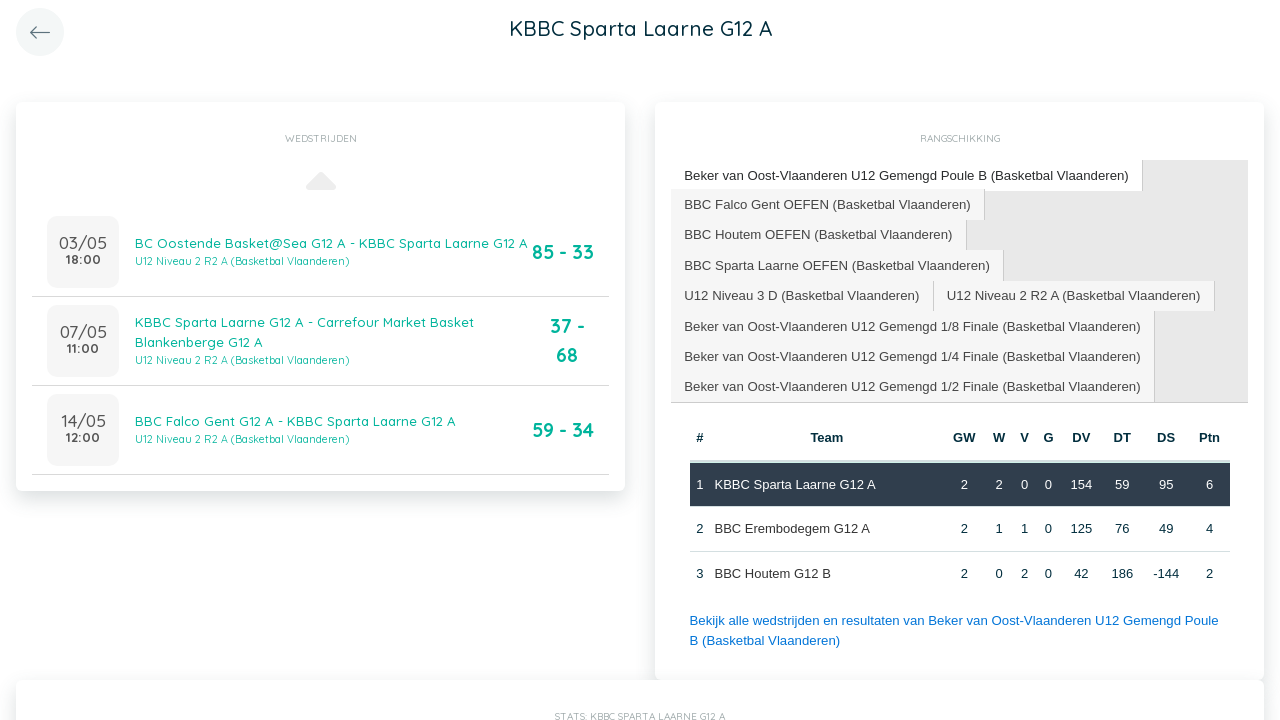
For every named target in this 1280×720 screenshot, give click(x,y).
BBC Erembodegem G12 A (791, 524)
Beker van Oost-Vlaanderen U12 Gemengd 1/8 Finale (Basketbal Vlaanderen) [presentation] (908, 322)
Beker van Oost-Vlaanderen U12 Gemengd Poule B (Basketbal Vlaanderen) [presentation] (902, 174)
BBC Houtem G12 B (772, 569)
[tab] (903, 175)
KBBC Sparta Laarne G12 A (794, 480)
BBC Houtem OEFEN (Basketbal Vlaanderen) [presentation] (816, 232)
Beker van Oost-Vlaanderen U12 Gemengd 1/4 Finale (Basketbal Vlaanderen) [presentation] (908, 352)
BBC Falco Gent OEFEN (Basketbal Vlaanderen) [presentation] (825, 202)
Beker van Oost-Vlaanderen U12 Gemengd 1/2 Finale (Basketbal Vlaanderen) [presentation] (908, 382)
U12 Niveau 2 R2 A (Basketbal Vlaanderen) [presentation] (1066, 292)
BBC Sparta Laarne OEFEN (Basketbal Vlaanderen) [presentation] (834, 262)
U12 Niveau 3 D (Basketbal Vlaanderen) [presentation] (799, 292)
